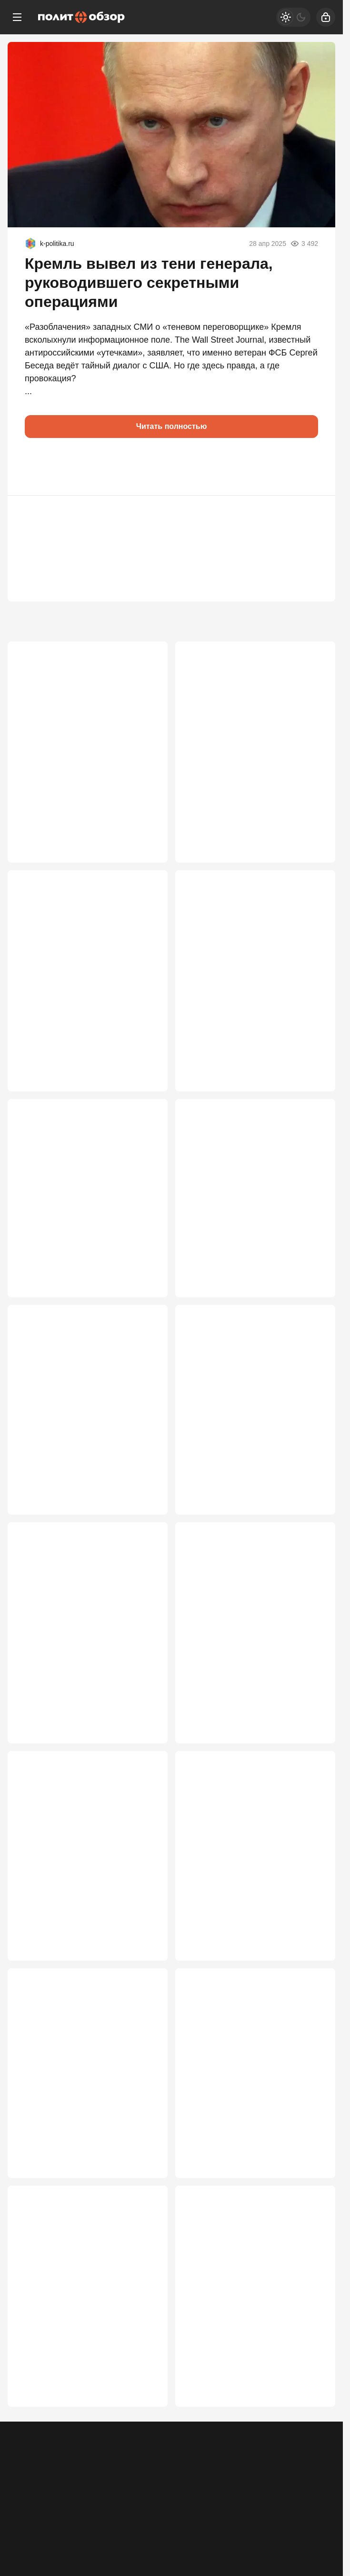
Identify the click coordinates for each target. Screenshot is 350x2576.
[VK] (171, 2519)
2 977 (312, 2200)
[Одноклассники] (62, 2519)
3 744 (312, 1085)
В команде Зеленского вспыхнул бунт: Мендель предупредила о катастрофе (251, 1432)
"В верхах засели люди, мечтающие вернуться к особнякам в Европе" (233, 1883)
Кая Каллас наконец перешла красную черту (243, 1212)
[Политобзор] (81, 17)
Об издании (108, 2477)
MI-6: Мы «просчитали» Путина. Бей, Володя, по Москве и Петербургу (80, 2108)
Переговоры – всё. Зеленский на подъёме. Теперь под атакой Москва (82, 2333)
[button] (36, 466)
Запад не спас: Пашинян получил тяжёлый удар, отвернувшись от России (252, 2108)
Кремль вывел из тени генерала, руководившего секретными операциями (149, 282)
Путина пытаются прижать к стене (86, 1871)
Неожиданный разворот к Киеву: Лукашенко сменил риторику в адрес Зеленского (83, 1218)
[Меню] (17, 17)
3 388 (312, 1750)
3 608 (144, 1513)
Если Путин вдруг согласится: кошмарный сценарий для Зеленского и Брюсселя (245, 756)
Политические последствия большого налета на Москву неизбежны (73, 981)
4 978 (312, 849)
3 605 (312, 1513)
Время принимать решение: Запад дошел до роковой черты (254, 2327)
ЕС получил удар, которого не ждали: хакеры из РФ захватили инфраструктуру (81, 1432)
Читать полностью (171, 426)
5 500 (144, 849)
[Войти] (325, 17)
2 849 (144, 2426)
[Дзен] (280, 2519)
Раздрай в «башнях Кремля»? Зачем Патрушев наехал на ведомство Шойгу (244, 981)
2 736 (312, 2426)
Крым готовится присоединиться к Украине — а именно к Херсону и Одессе (87, 756)
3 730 (144, 1299)
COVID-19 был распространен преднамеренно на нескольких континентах (246, 1646)
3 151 (144, 1975)
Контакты (64, 2477)
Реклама (24, 2477)
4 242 (144, 1085)
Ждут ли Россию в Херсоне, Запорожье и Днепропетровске (79, 1640)
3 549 (144, 1750)
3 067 (312, 1975)
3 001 (144, 2200)
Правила (151, 2477)
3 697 (312, 1299)
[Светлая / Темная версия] (293, 17)
